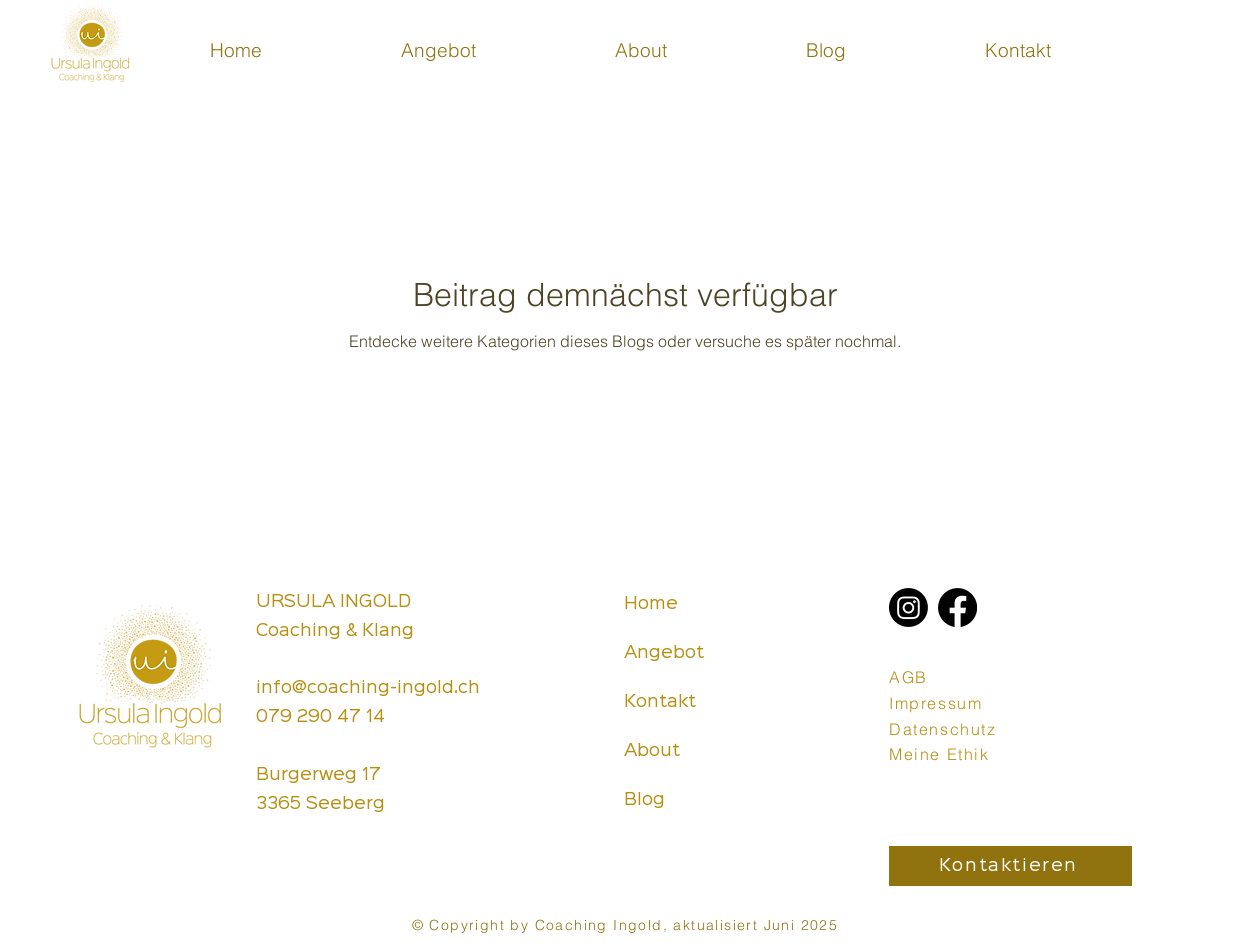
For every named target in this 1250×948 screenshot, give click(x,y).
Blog (644, 800)
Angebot (664, 653)
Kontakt (660, 702)
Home (651, 604)
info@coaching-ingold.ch (368, 688)
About (652, 751)
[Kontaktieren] (1010, 866)
